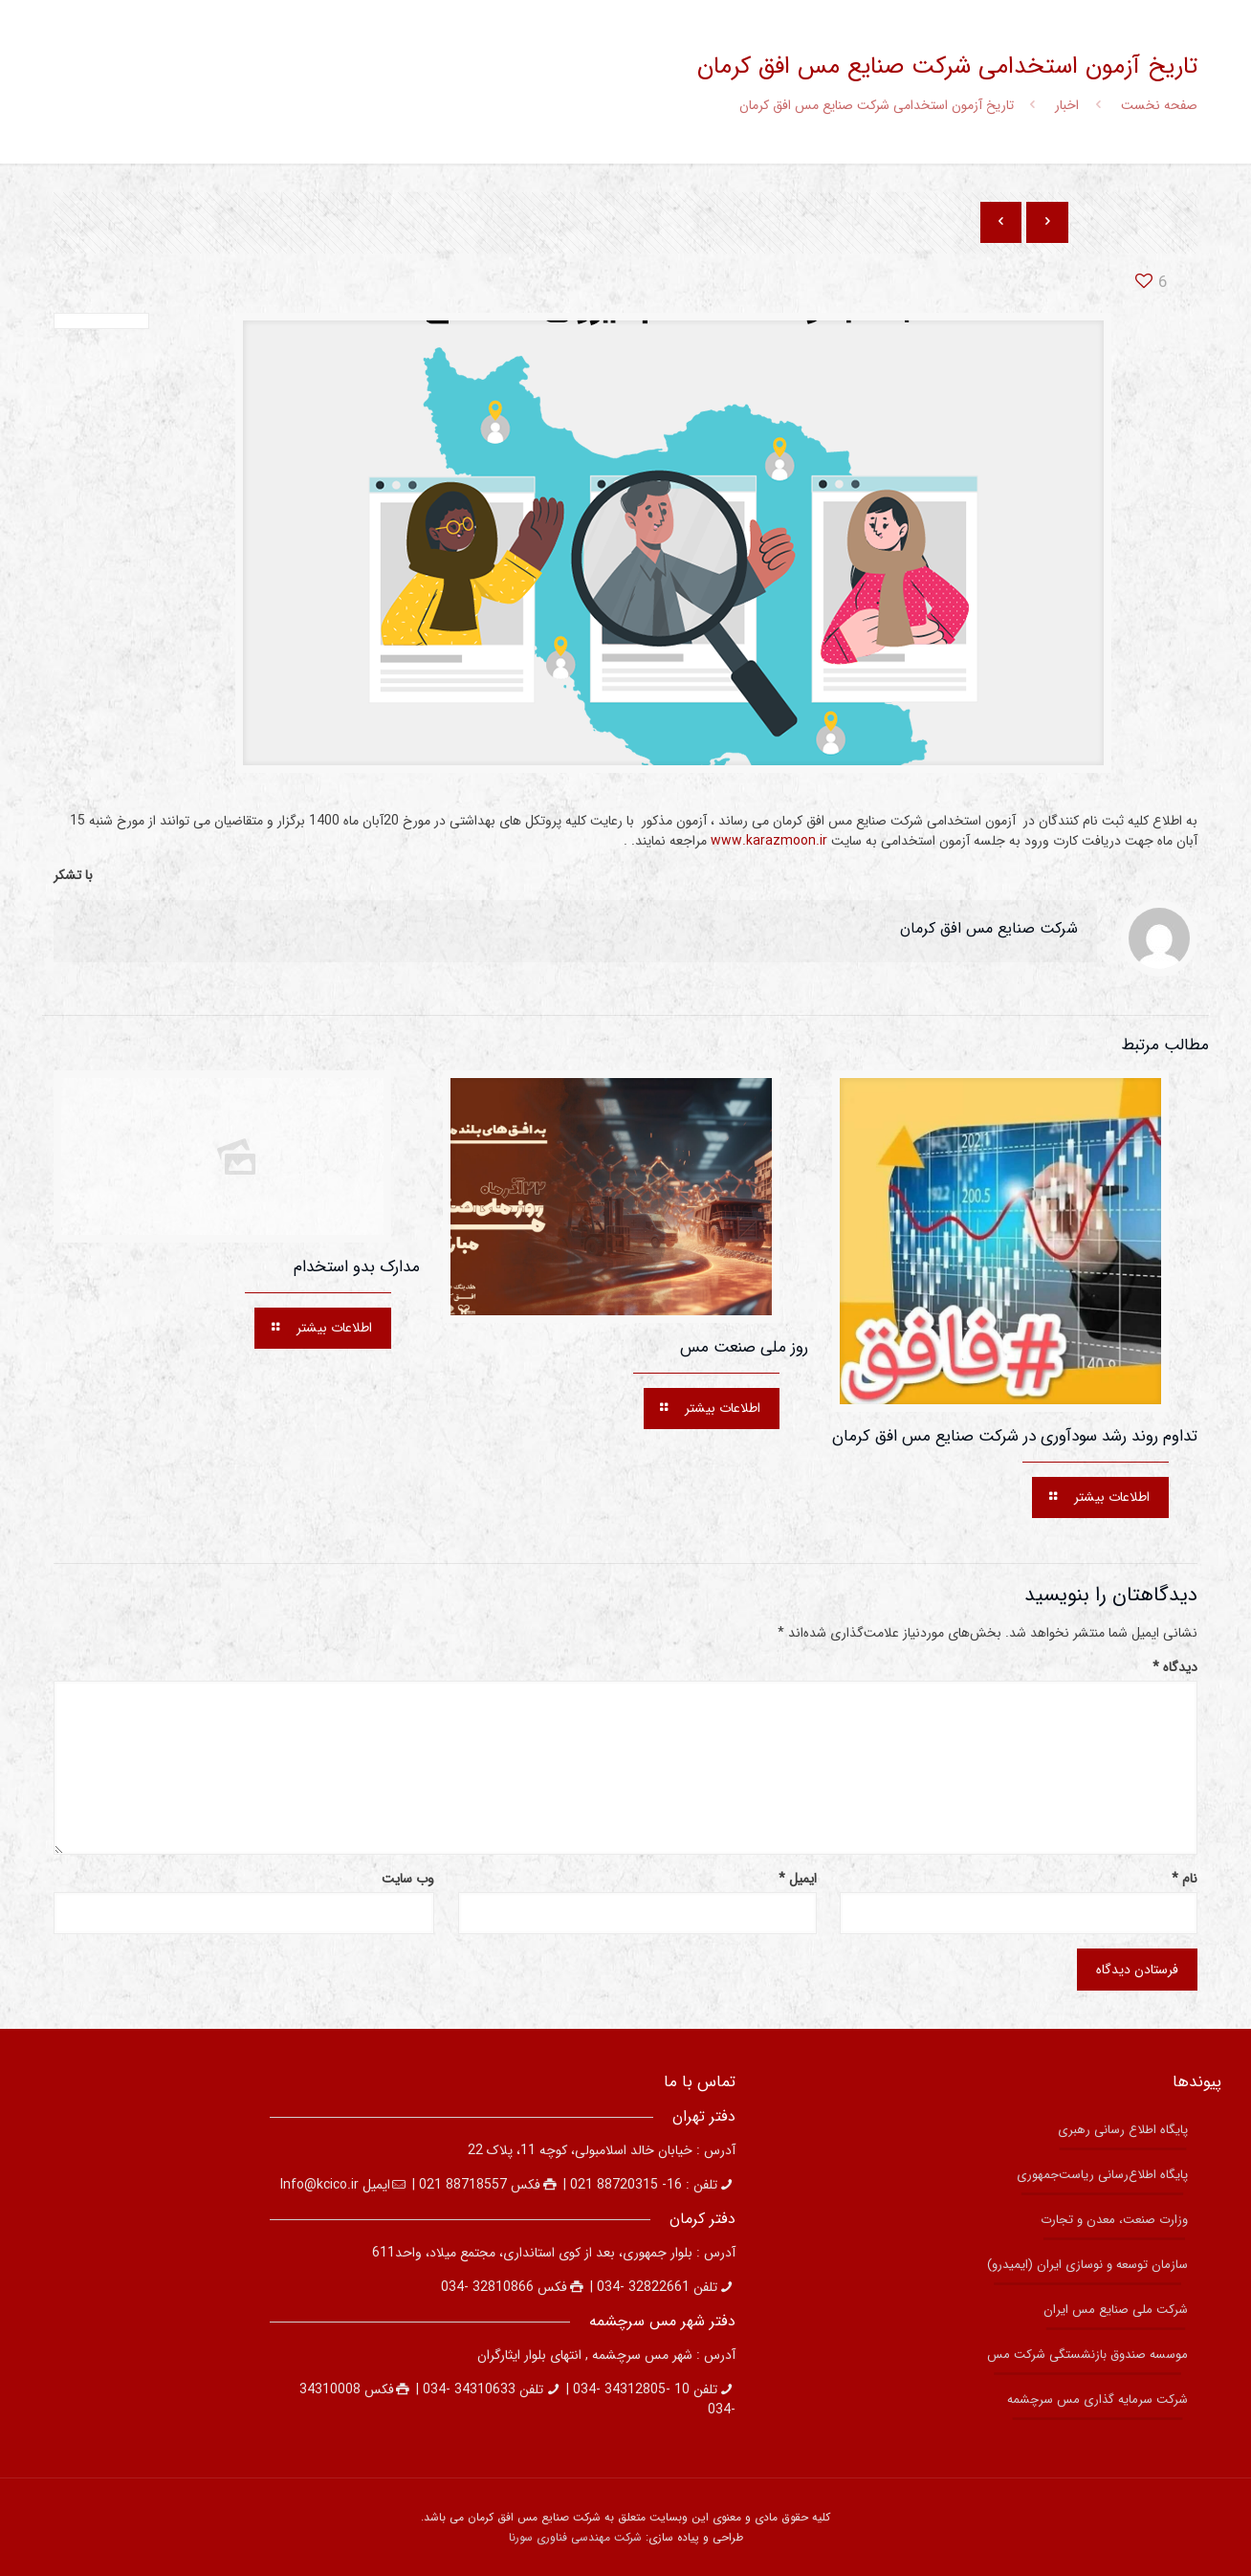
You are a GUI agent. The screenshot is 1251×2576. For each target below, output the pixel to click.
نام (1184, 1879)
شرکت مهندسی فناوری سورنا (575, 2537)
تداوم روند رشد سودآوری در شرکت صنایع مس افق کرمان (1014, 1436)
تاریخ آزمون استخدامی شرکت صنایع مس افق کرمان (876, 105)
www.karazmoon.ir (769, 840)
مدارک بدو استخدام (357, 1267)
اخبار (1067, 105)
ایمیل (798, 1879)
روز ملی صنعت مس (744, 1347)
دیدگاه (1174, 1668)
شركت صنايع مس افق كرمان (989, 928)
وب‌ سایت (408, 1879)
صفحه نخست (1159, 105)
